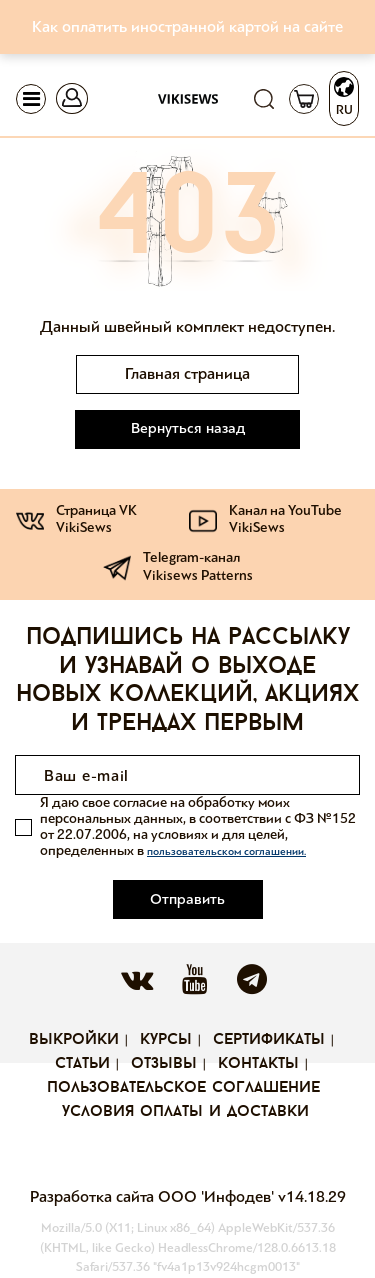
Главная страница (187, 373)
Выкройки (74, 1040)
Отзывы (164, 1064)
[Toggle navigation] (31, 99)
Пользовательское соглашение (183, 1088)
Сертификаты (269, 1040)
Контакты (258, 1064)
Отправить (187, 899)
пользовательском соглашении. (226, 851)
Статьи (82, 1064)
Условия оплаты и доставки (185, 1112)
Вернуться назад (188, 428)
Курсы (166, 1040)
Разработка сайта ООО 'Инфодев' (154, 1196)
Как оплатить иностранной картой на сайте (187, 26)
